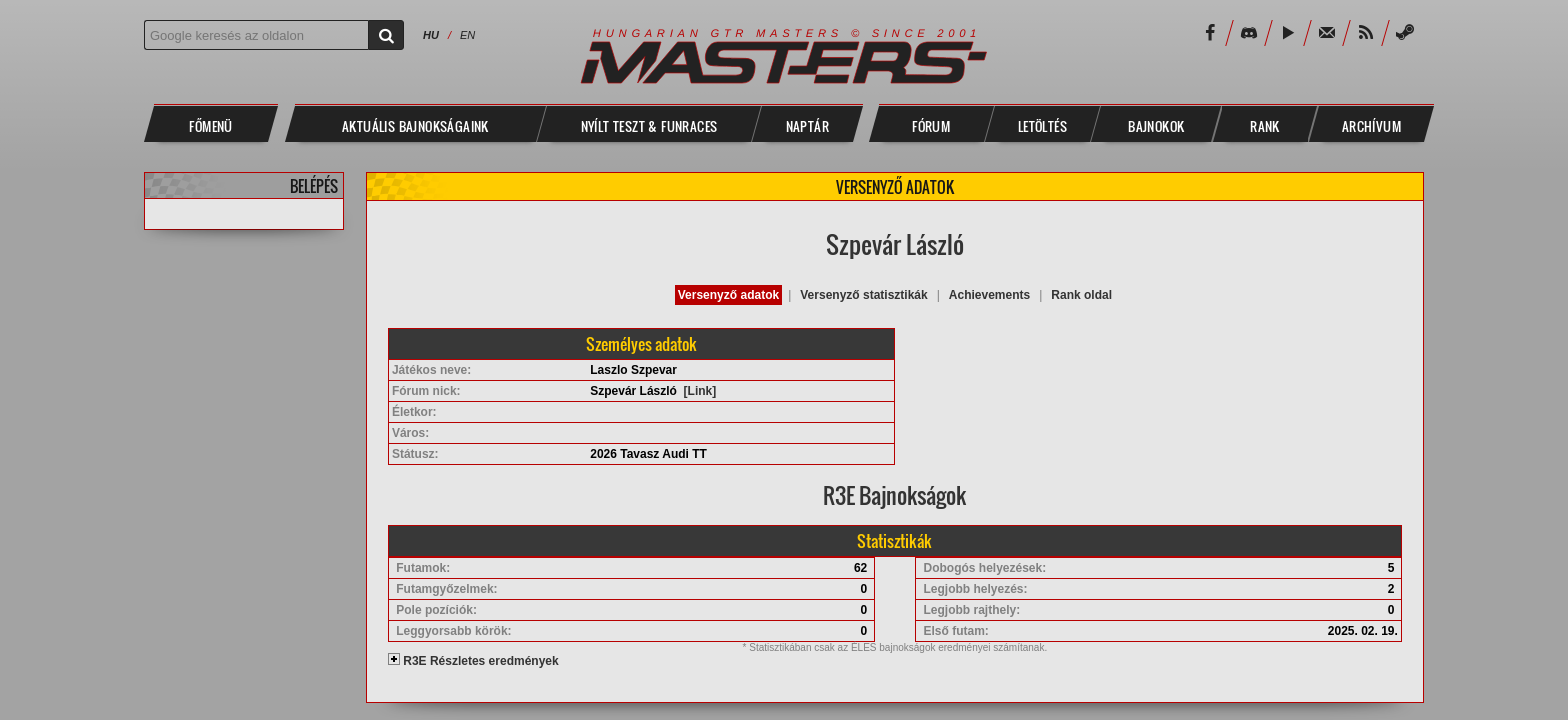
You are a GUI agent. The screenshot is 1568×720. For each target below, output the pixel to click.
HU (431, 35)
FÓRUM (931, 126)
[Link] (700, 391)
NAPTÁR (807, 126)
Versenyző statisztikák (863, 295)
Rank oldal (1081, 295)
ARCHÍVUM (1371, 126)
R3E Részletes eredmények (473, 661)
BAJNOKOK (1156, 126)
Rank (1265, 126)
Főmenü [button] (210, 126)
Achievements (989, 295)
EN (467, 35)
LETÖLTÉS (1042, 126)
